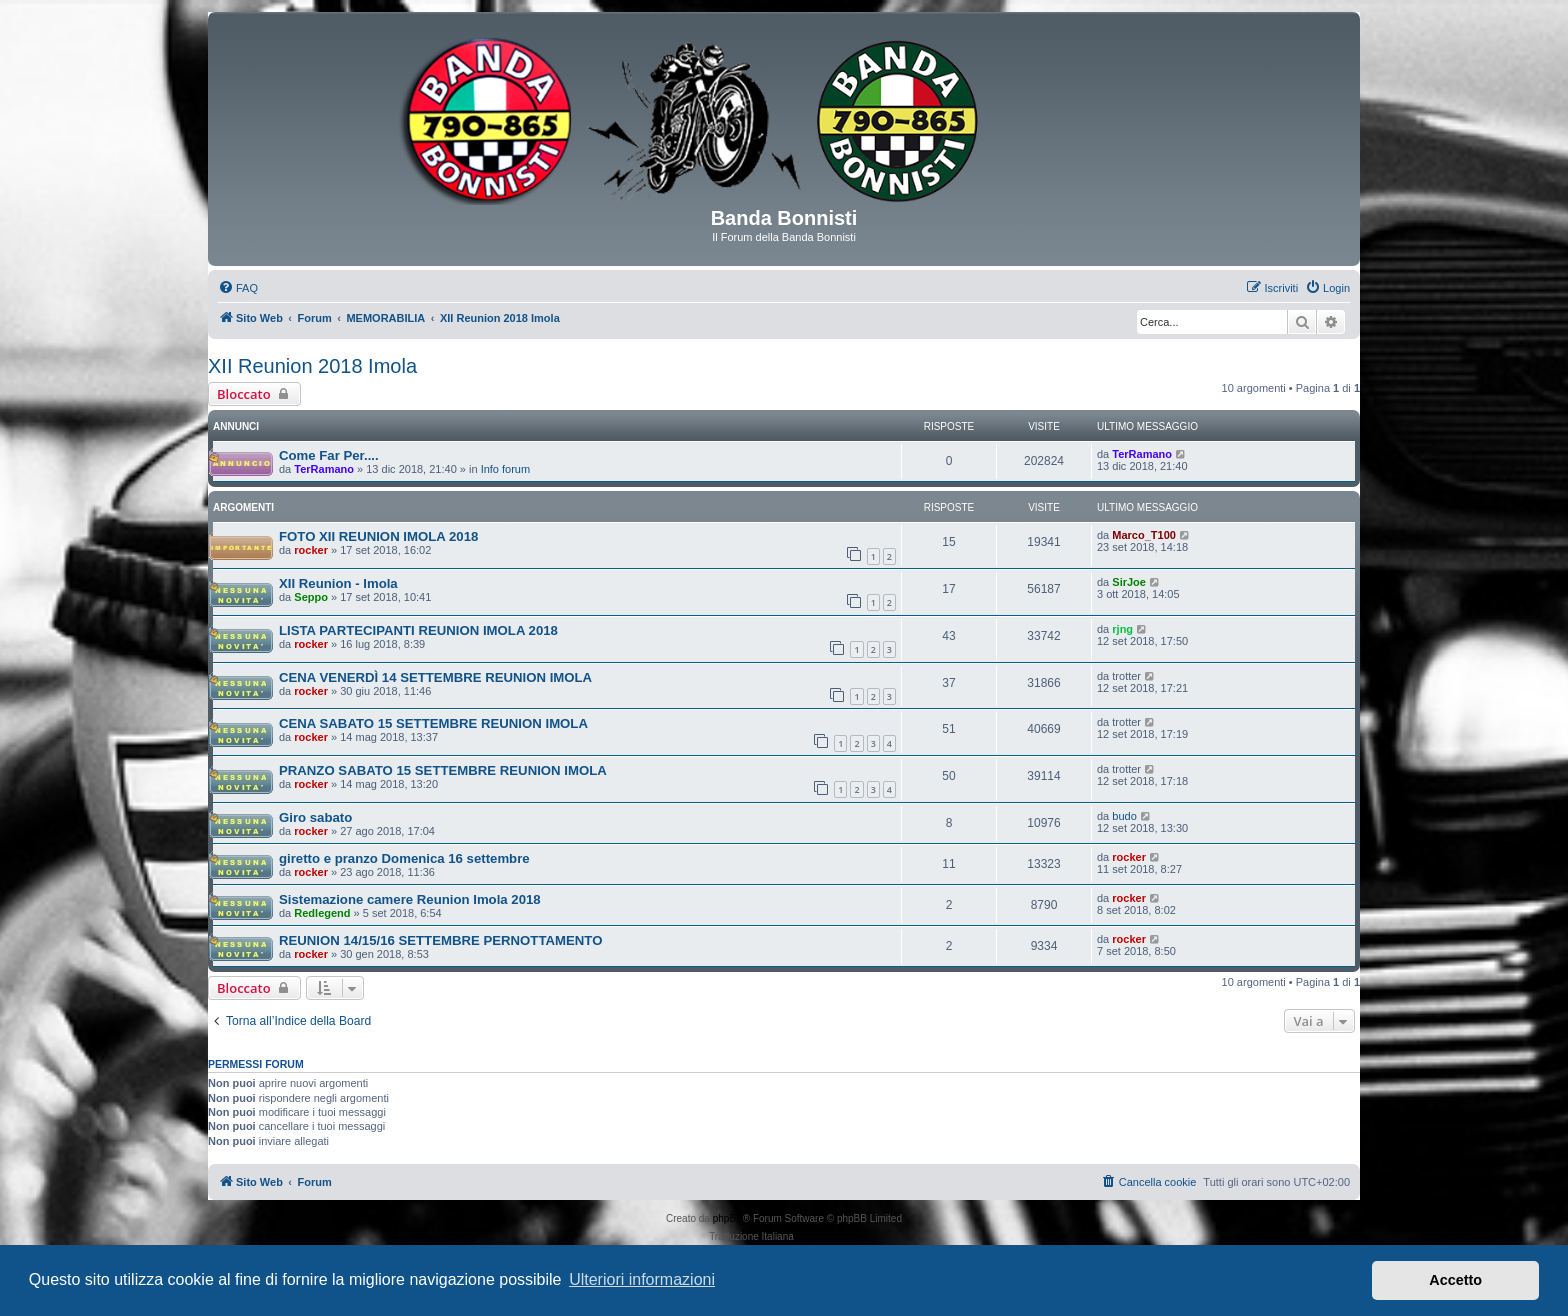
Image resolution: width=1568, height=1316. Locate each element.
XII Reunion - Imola (338, 583)
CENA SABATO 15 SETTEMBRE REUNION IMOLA (433, 723)
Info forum (506, 469)
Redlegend (322, 913)
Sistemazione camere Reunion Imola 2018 (410, 899)
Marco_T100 (1144, 535)
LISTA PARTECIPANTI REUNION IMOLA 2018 (418, 630)
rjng (1122, 629)
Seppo (311, 597)
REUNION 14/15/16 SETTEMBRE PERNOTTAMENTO (440, 940)
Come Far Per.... (329, 455)
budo (1124, 816)
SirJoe (1129, 582)
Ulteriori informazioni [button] (642, 1279)
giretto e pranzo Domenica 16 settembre (404, 858)
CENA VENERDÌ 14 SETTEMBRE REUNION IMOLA (435, 677)
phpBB (728, 1218)
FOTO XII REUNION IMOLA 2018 (378, 536)
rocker (311, 550)
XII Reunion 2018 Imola (312, 366)
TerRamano (324, 469)
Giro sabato (315, 817)
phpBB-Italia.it (828, 1236)
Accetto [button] (1455, 1280)
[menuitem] (238, 288)
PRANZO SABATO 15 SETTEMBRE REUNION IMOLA (443, 770)
